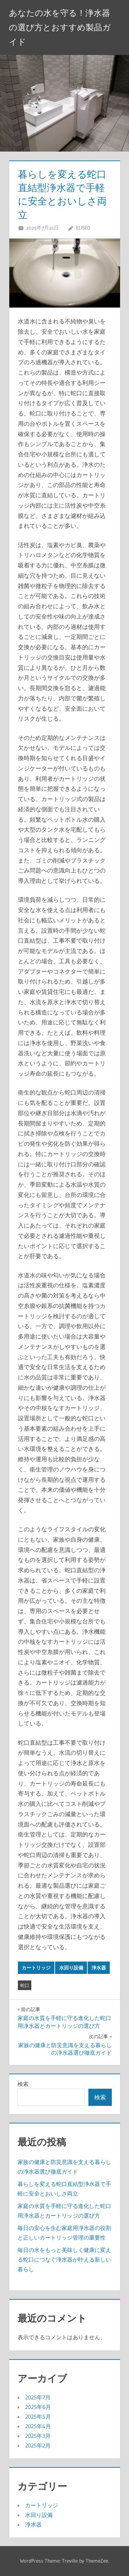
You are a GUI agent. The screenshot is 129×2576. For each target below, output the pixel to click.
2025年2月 (38, 2445)
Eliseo (83, 227)
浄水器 (99, 1968)
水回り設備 (71, 1968)
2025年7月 (38, 2397)
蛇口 (24, 1985)
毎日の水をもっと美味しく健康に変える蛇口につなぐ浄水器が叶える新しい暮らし (64, 2259)
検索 (23, 2083)
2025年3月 (38, 2435)
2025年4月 (38, 2426)
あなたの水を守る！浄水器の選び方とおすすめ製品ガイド (60, 27)
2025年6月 (38, 2406)
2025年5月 (38, 2416)
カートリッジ (36, 1968)
